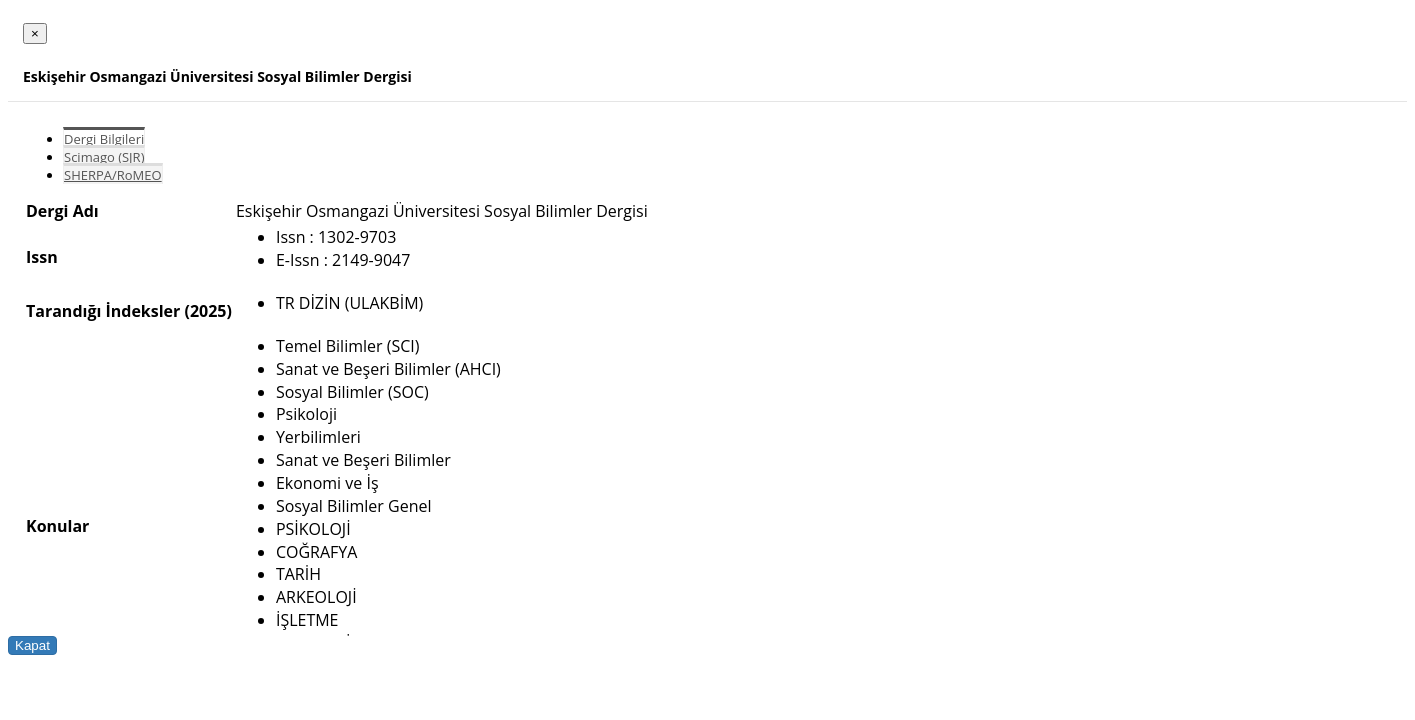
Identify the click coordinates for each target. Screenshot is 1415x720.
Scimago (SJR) (104, 157)
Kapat (32, 645)
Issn (42, 257)
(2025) (207, 311)
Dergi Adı (62, 211)
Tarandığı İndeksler (103, 311)
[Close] (35, 33)
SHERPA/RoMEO (113, 175)
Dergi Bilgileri (104, 139)
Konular (57, 526)
